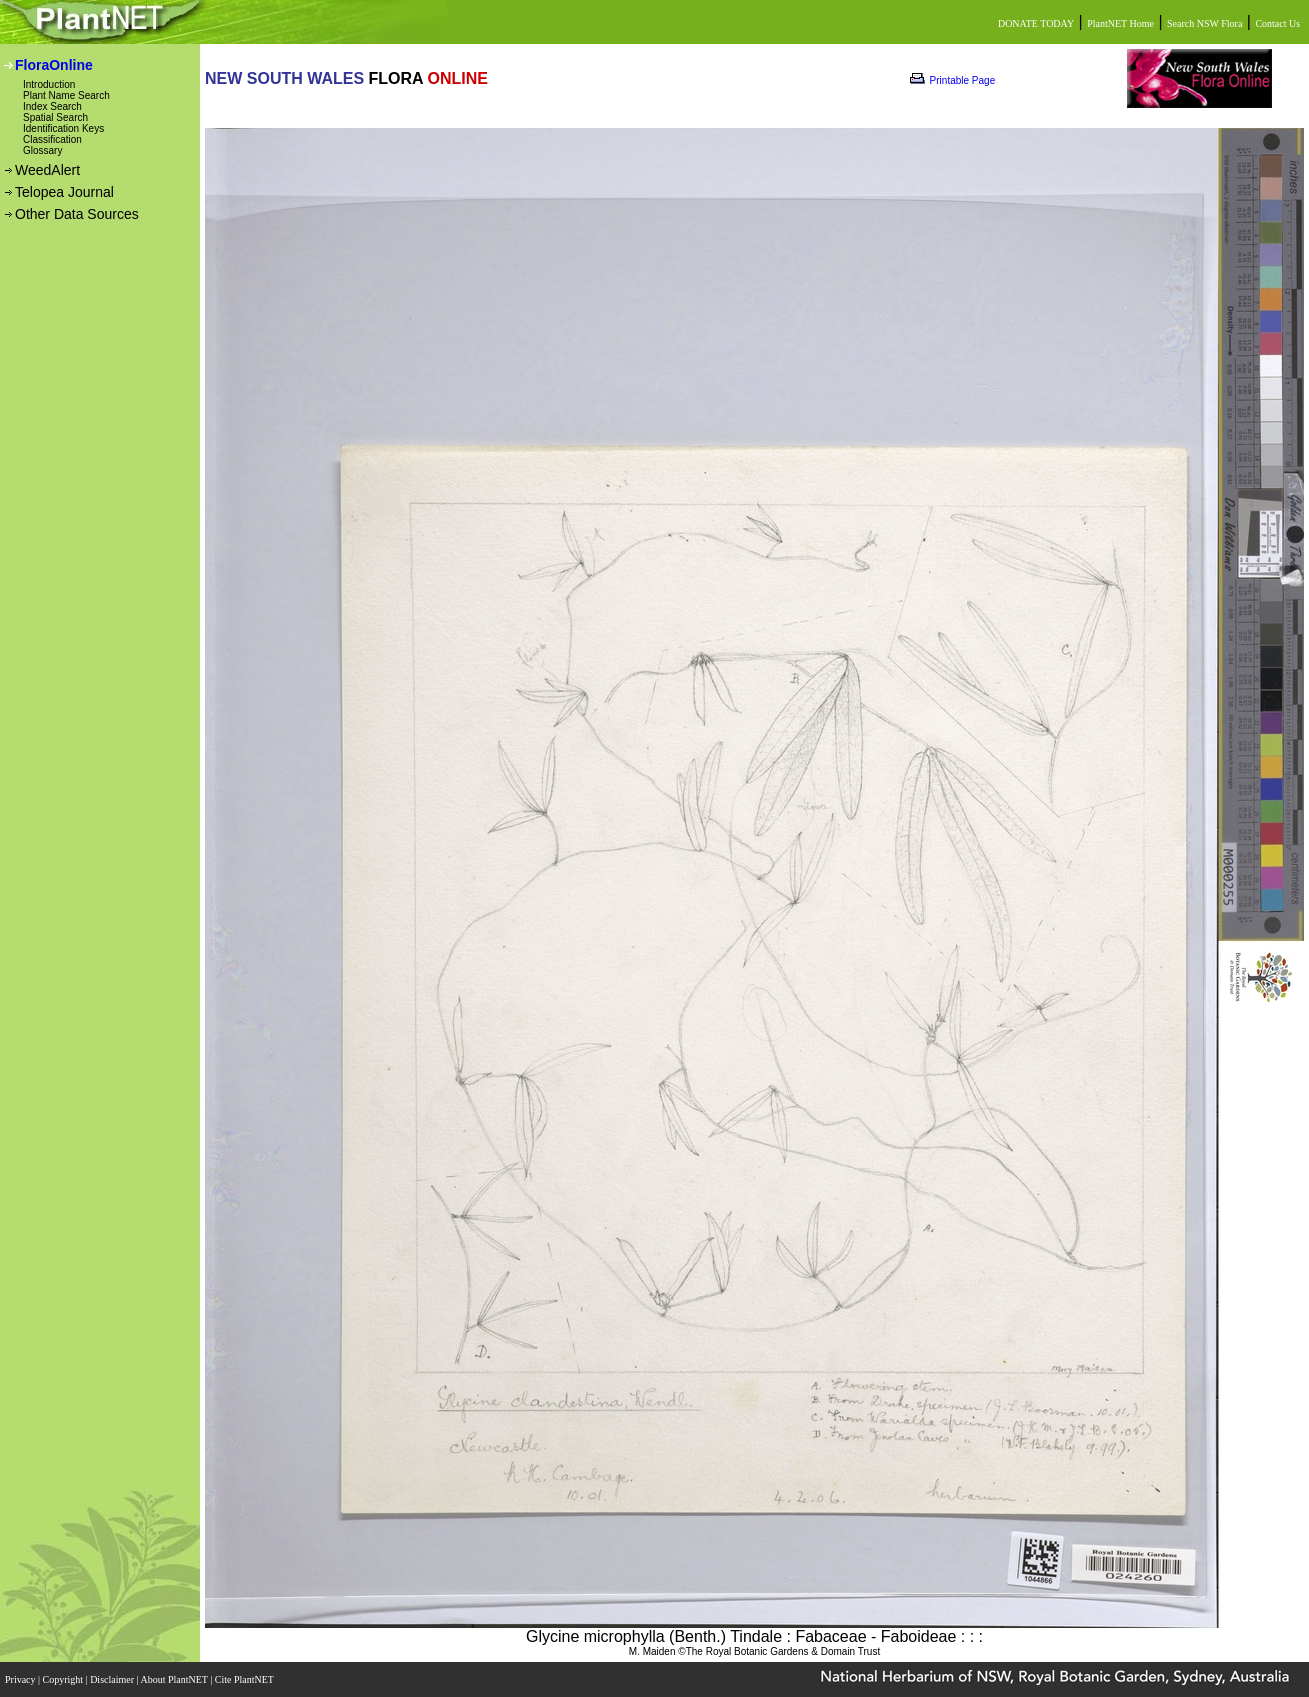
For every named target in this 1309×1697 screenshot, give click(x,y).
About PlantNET (175, 1679)
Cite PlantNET (245, 1679)
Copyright (64, 1679)
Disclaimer (113, 1679)
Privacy (21, 1679)
